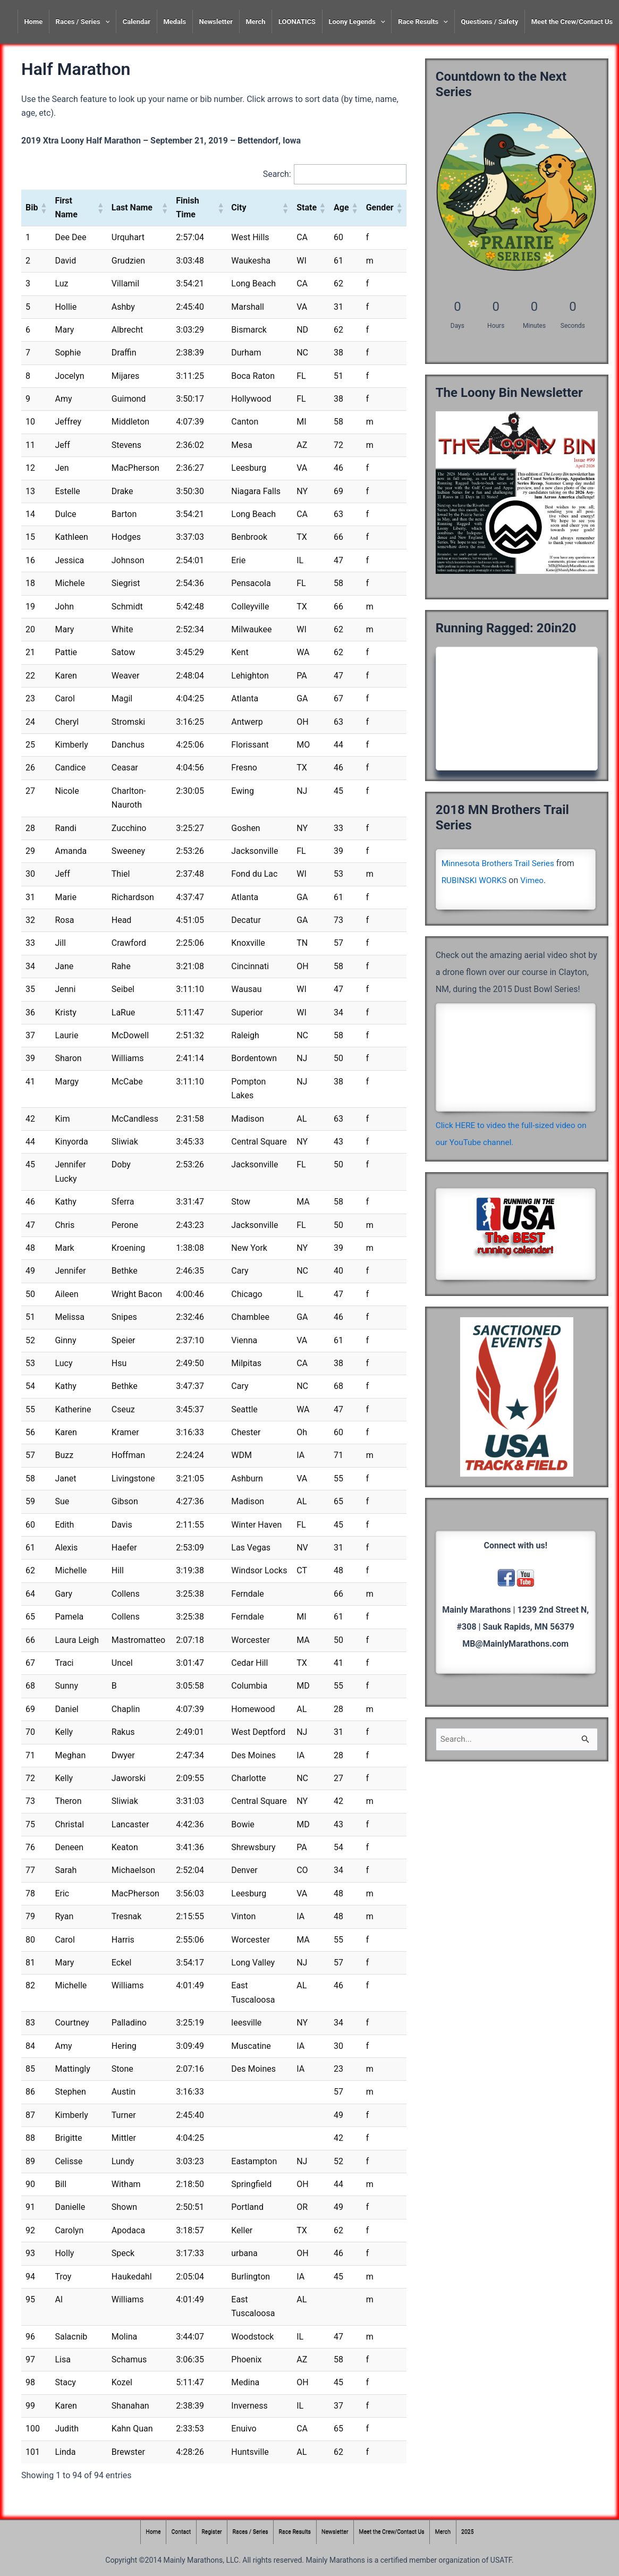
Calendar (136, 22)
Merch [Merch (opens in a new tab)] (255, 22)
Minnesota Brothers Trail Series (500, 863)
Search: (275, 174)
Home (33, 22)
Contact (175, 2532)
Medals (174, 22)
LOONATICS (297, 22)
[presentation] (105, 21)
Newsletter (216, 22)
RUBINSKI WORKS (476, 880)
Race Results (423, 21)
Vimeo (535, 880)
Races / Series (83, 21)
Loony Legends (356, 21)
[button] (43, 208)
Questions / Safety (489, 22)
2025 (474, 2532)
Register (207, 2532)
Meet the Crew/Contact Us (572, 22)
